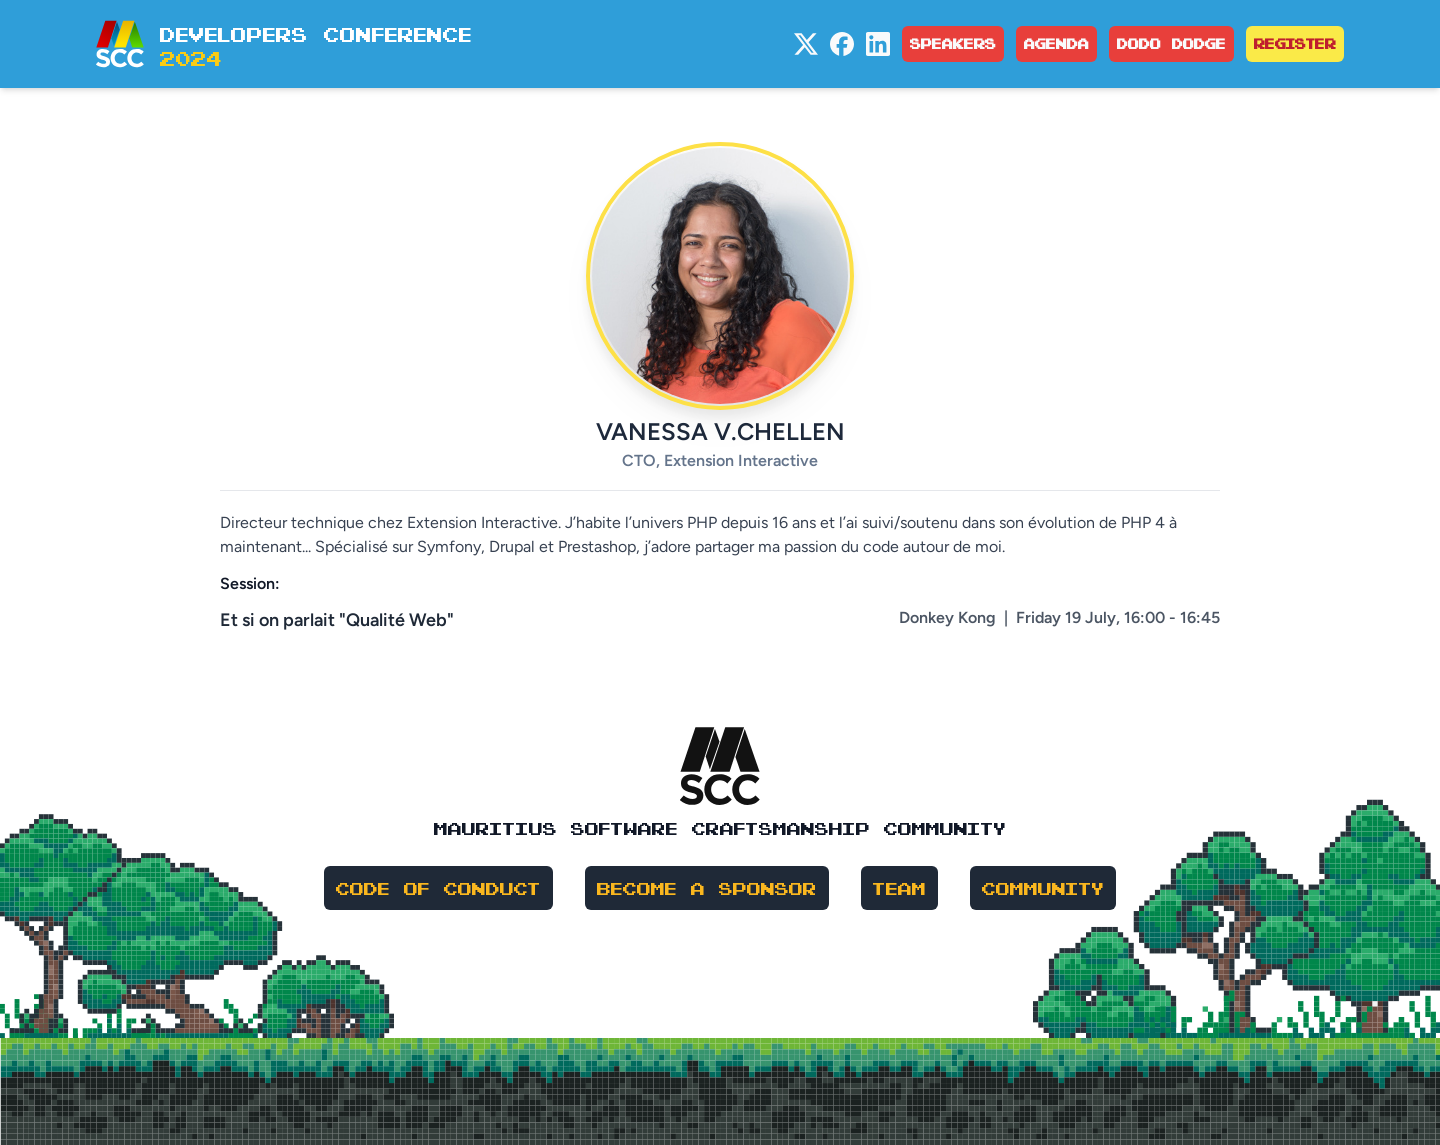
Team (899, 888)
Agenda (1056, 43)
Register (1295, 43)
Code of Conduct (438, 888)
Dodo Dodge (1171, 43)
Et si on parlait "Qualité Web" (337, 620)
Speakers (953, 43)
